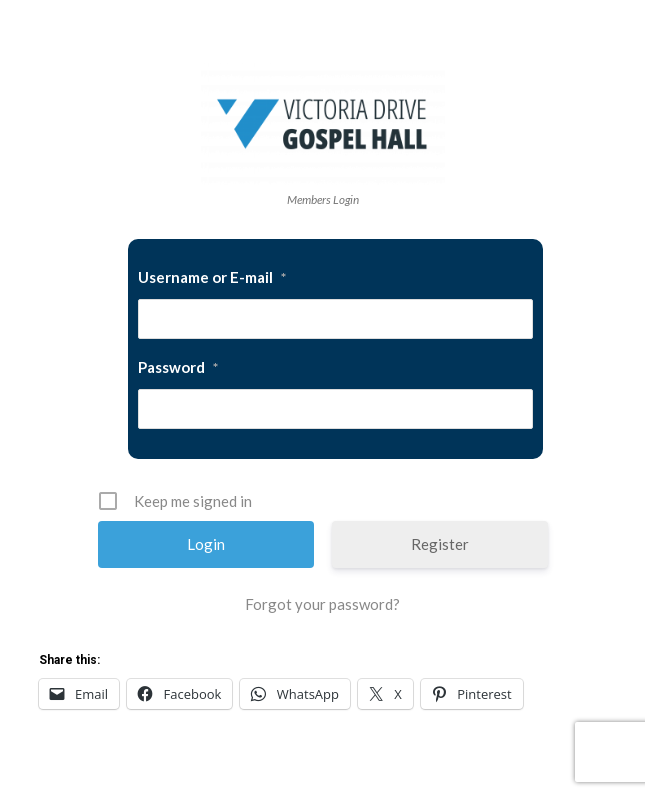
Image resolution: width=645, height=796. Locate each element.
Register (440, 544)
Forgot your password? (322, 604)
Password (178, 367)
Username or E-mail (212, 277)
